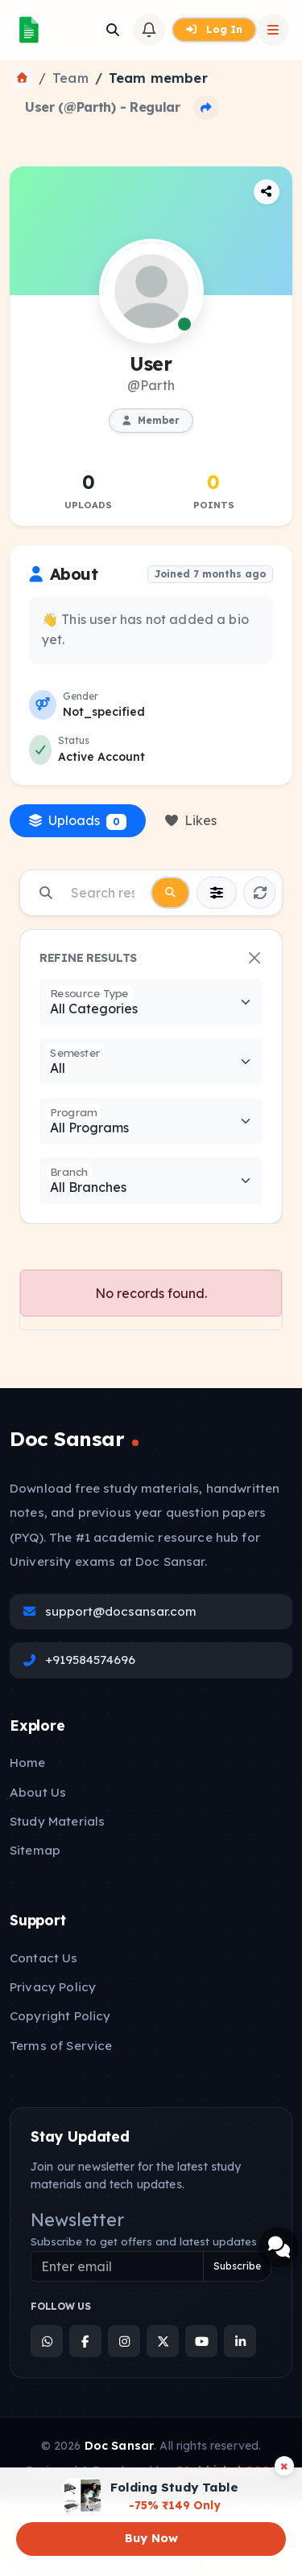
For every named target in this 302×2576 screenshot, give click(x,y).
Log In (214, 29)
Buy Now (151, 2538)
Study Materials (57, 1821)
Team (70, 78)
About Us (38, 1792)
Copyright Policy (60, 2015)
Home (28, 1762)
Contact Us (44, 1958)
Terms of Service (61, 2045)
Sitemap (35, 1850)
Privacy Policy (53, 1987)
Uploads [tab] (77, 821)
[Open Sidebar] (273, 30)
